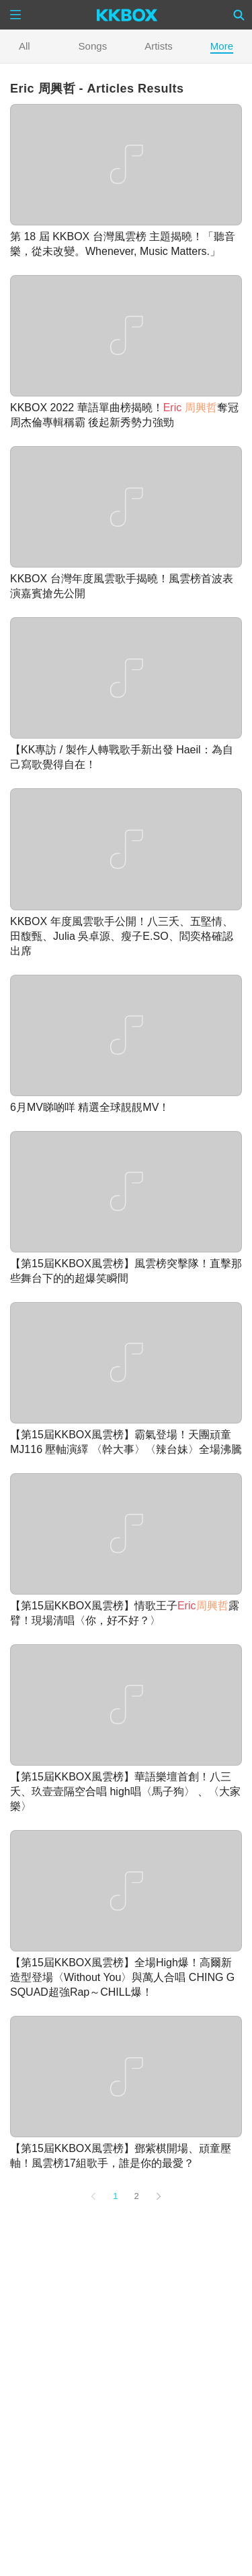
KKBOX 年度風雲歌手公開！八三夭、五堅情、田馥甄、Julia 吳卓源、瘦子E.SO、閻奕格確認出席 (121, 936)
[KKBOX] (127, 15)
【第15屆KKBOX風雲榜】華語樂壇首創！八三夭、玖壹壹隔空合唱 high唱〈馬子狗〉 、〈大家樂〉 (125, 1791)
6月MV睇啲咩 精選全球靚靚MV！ (89, 1107)
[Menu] (15, 15)
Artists (158, 46)
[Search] (239, 15)
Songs (93, 46)
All (24, 46)
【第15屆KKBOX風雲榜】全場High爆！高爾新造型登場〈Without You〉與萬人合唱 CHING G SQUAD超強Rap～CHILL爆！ (122, 1977)
